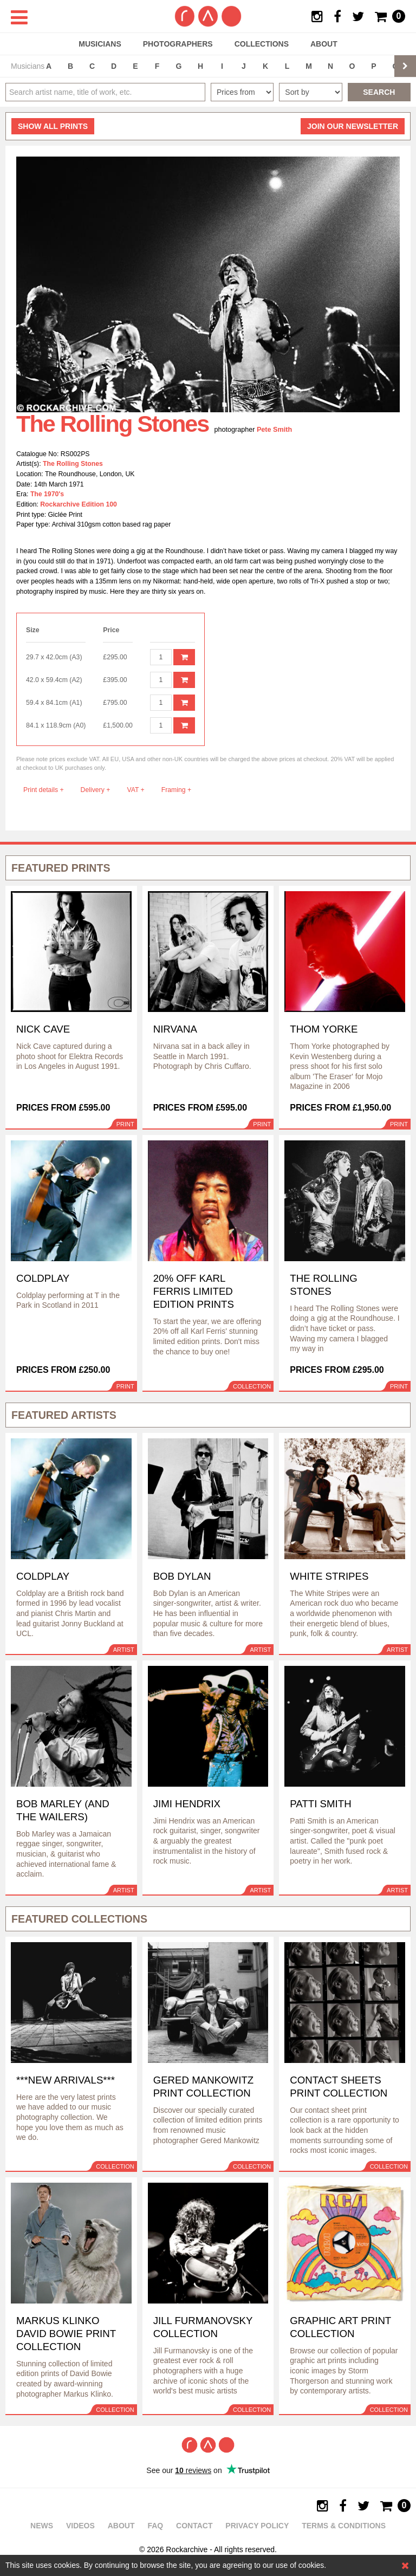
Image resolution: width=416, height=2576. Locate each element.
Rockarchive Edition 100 (78, 504)
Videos (80, 2525)
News (41, 2525)
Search (379, 92)
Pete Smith (274, 429)
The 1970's (47, 494)
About (323, 44)
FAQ (155, 2525)
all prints (53, 126)
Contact (194, 2525)
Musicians (100, 44)
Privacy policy (257, 2525)
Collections (262, 44)
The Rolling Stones (73, 464)
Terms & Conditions (344, 2525)
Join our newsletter (352, 126)
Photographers (178, 44)
